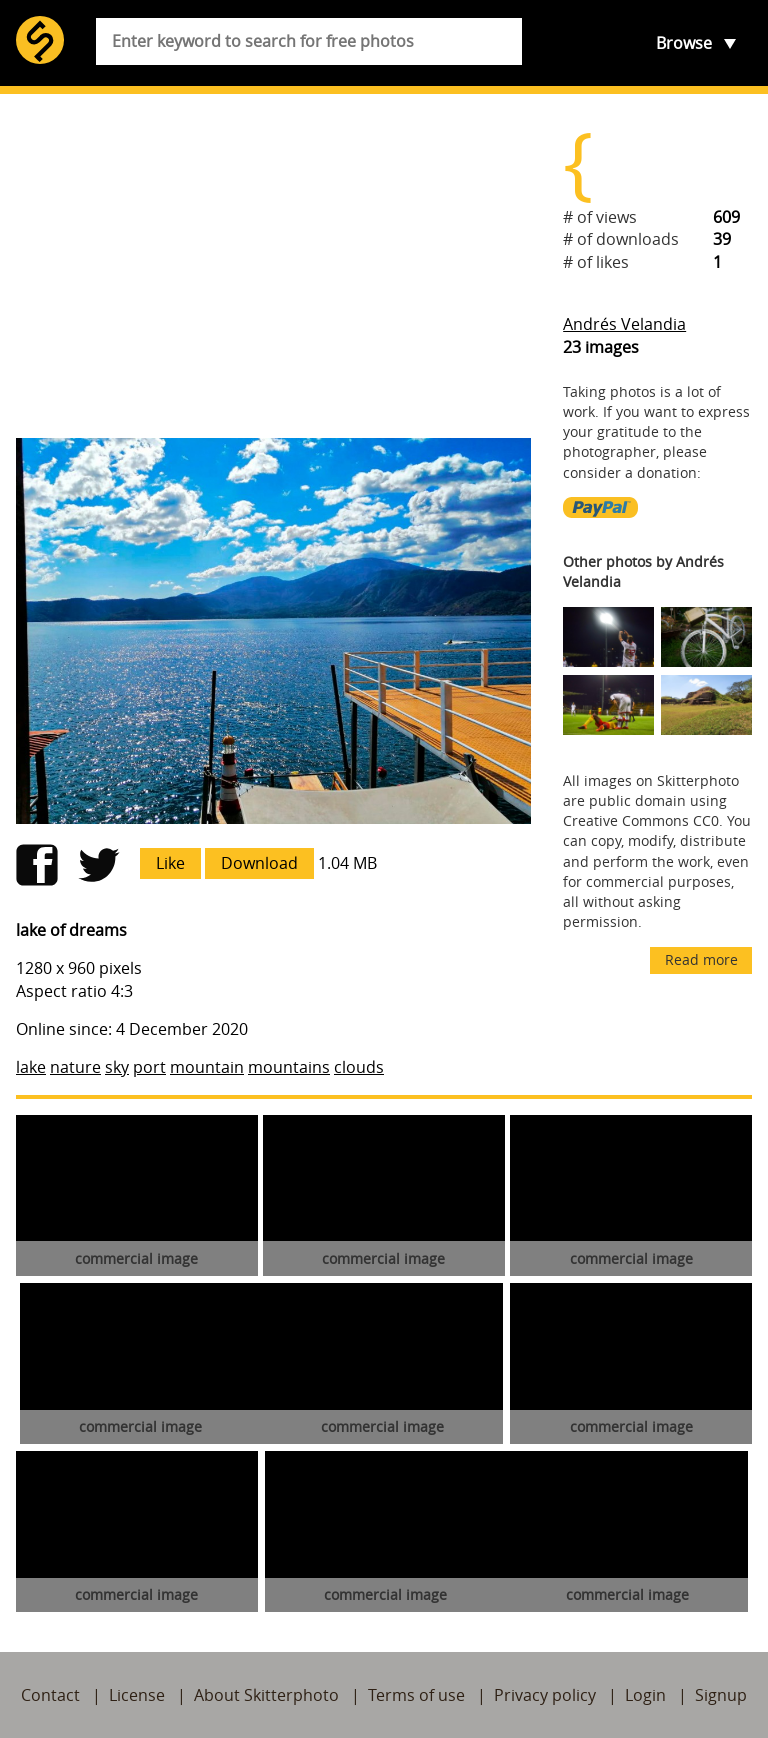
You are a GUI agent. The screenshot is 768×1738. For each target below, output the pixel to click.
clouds (359, 1067)
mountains (289, 1067)
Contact (50, 1695)
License (137, 1695)
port (149, 1067)
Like (170, 863)
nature (75, 1067)
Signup (721, 1695)
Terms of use (416, 1695)
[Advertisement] (273, 266)
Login (645, 1695)
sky (117, 1067)
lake (31, 1067)
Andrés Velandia (624, 324)
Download (259, 863)
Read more (701, 959)
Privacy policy (545, 1695)
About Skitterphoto (266, 1695)
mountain (207, 1067)
